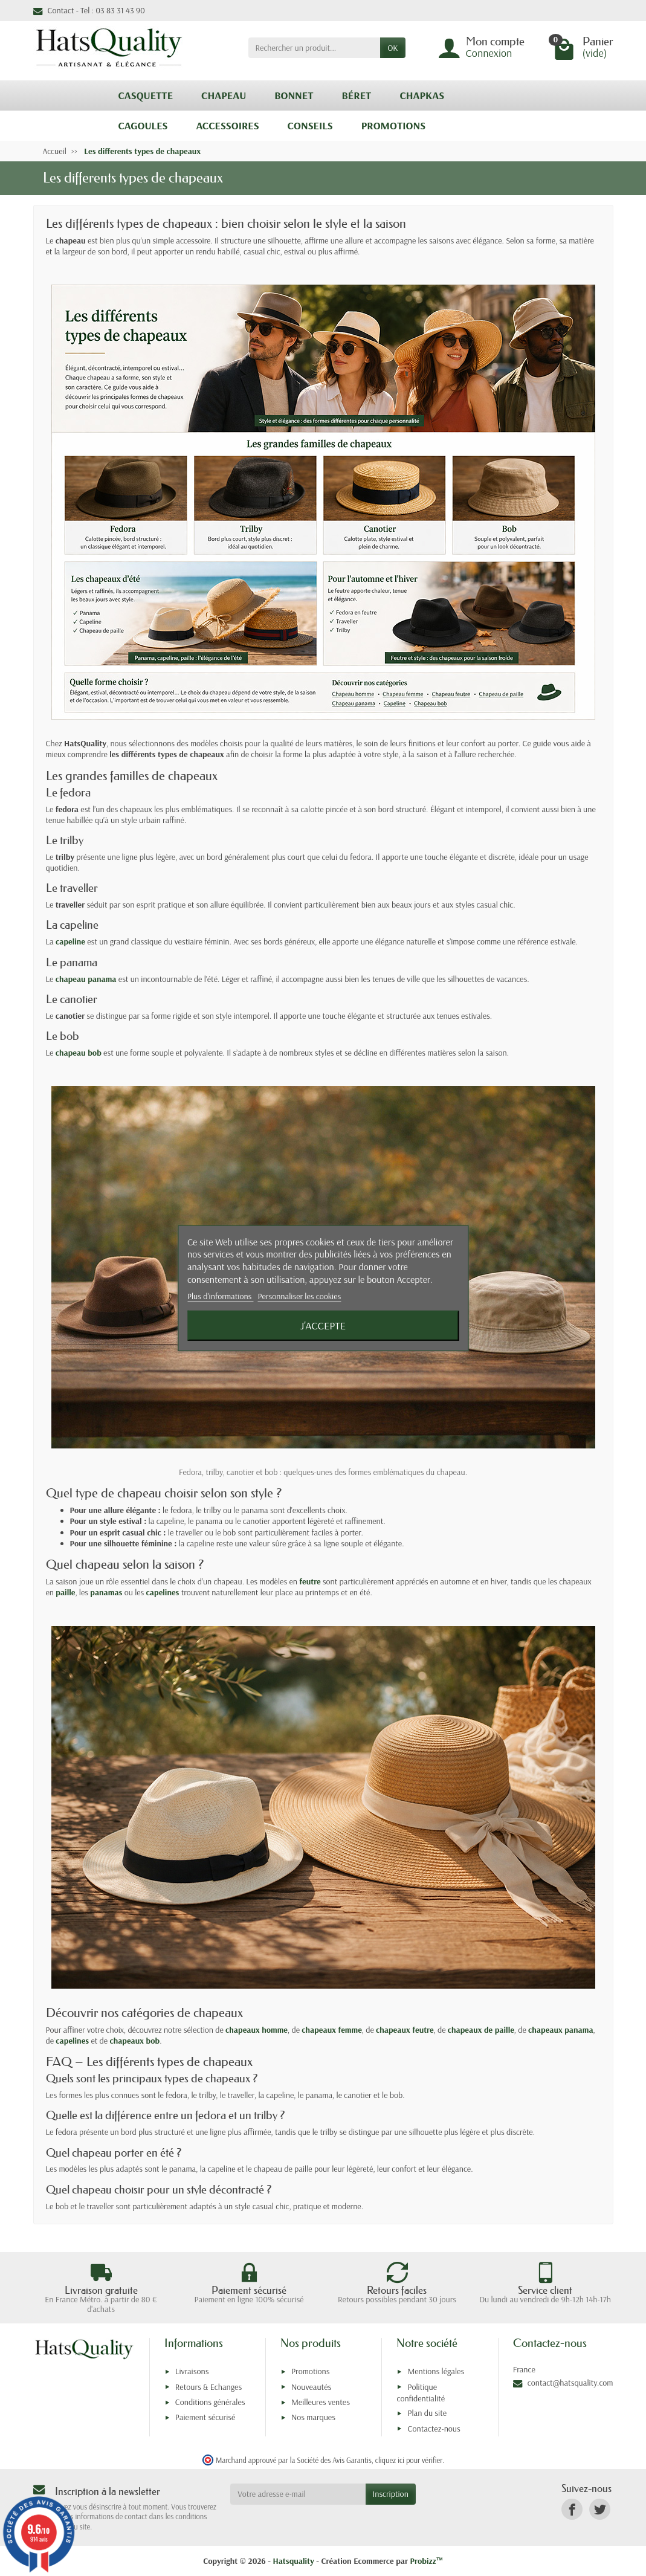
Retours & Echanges (208, 2386)
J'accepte (323, 1325)
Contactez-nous (433, 2428)
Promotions (310, 2371)
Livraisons (192, 2371)
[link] (572, 2509)
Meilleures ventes (320, 2402)
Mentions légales (435, 2371)
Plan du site (427, 2412)
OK (392, 47)
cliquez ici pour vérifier (408, 2460)
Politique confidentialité (420, 2392)
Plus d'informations (220, 1296)
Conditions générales (210, 2402)
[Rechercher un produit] (314, 47)
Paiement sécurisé (205, 2417)
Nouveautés (311, 2386)
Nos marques (313, 2417)
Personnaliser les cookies (299, 1296)
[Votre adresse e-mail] (297, 2494)
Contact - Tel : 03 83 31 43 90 (89, 10)
